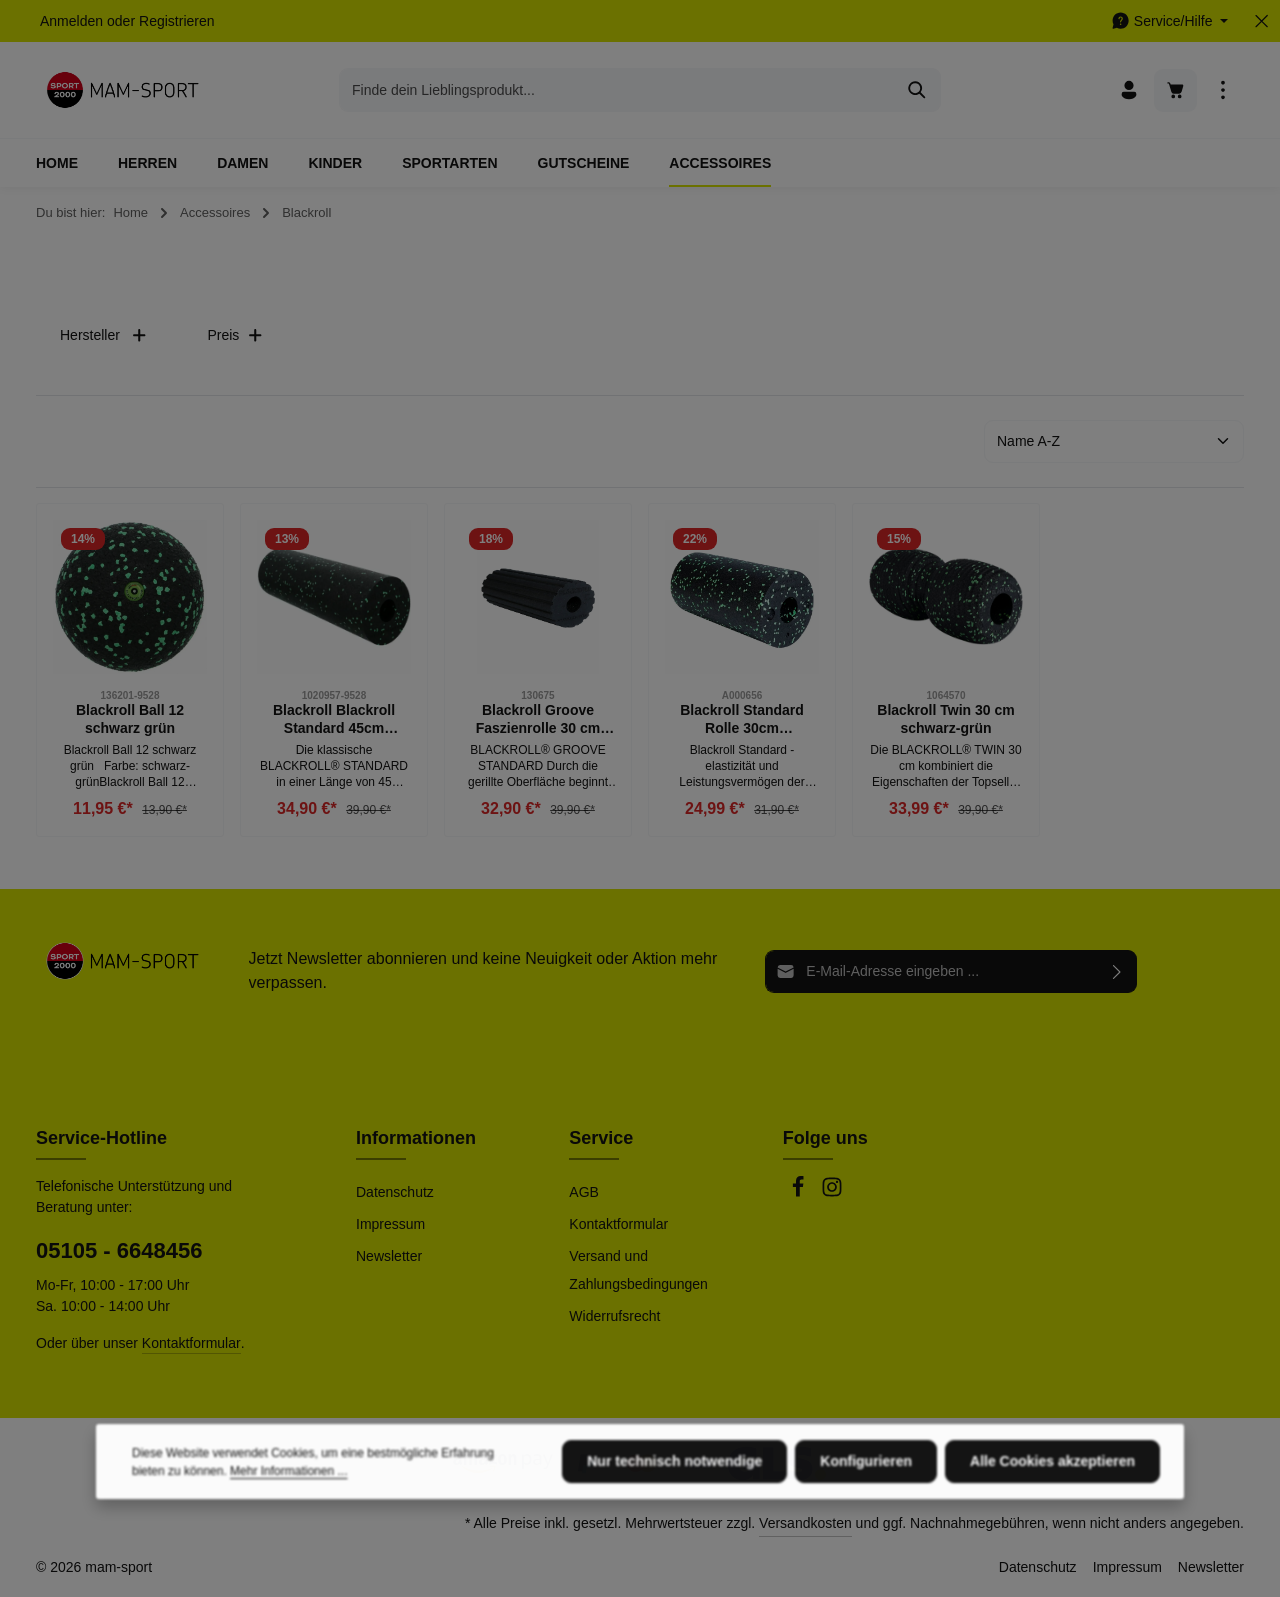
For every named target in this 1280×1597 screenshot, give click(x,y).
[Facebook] (800, 1193)
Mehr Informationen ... (288, 1534)
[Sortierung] (1114, 441)
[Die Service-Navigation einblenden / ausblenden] (1169, 21)
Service (601, 1138)
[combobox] (617, 90)
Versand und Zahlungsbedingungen (638, 1270)
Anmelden (71, 21)
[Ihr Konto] (1128, 90)
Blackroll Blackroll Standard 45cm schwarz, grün (334, 719)
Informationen (416, 1138)
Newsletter (389, 1256)
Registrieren (176, 21)
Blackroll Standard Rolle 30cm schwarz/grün (742, 719)
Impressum (390, 1224)
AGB (584, 1192)
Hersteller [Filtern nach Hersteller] (103, 335)
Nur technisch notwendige (674, 1524)
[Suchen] (917, 90)
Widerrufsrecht (614, 1316)
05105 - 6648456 (119, 1250)
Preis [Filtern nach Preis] (235, 335)
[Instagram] (832, 1193)
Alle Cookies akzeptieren (1052, 1524)
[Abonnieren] (1117, 971)
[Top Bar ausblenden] (1261, 21)
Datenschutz (395, 1192)
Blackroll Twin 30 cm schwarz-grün (945, 719)
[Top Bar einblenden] (1222, 90)
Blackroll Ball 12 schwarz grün (130, 719)
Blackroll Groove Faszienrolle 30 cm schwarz (538, 719)
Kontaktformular (191, 1343)
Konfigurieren (866, 1524)
